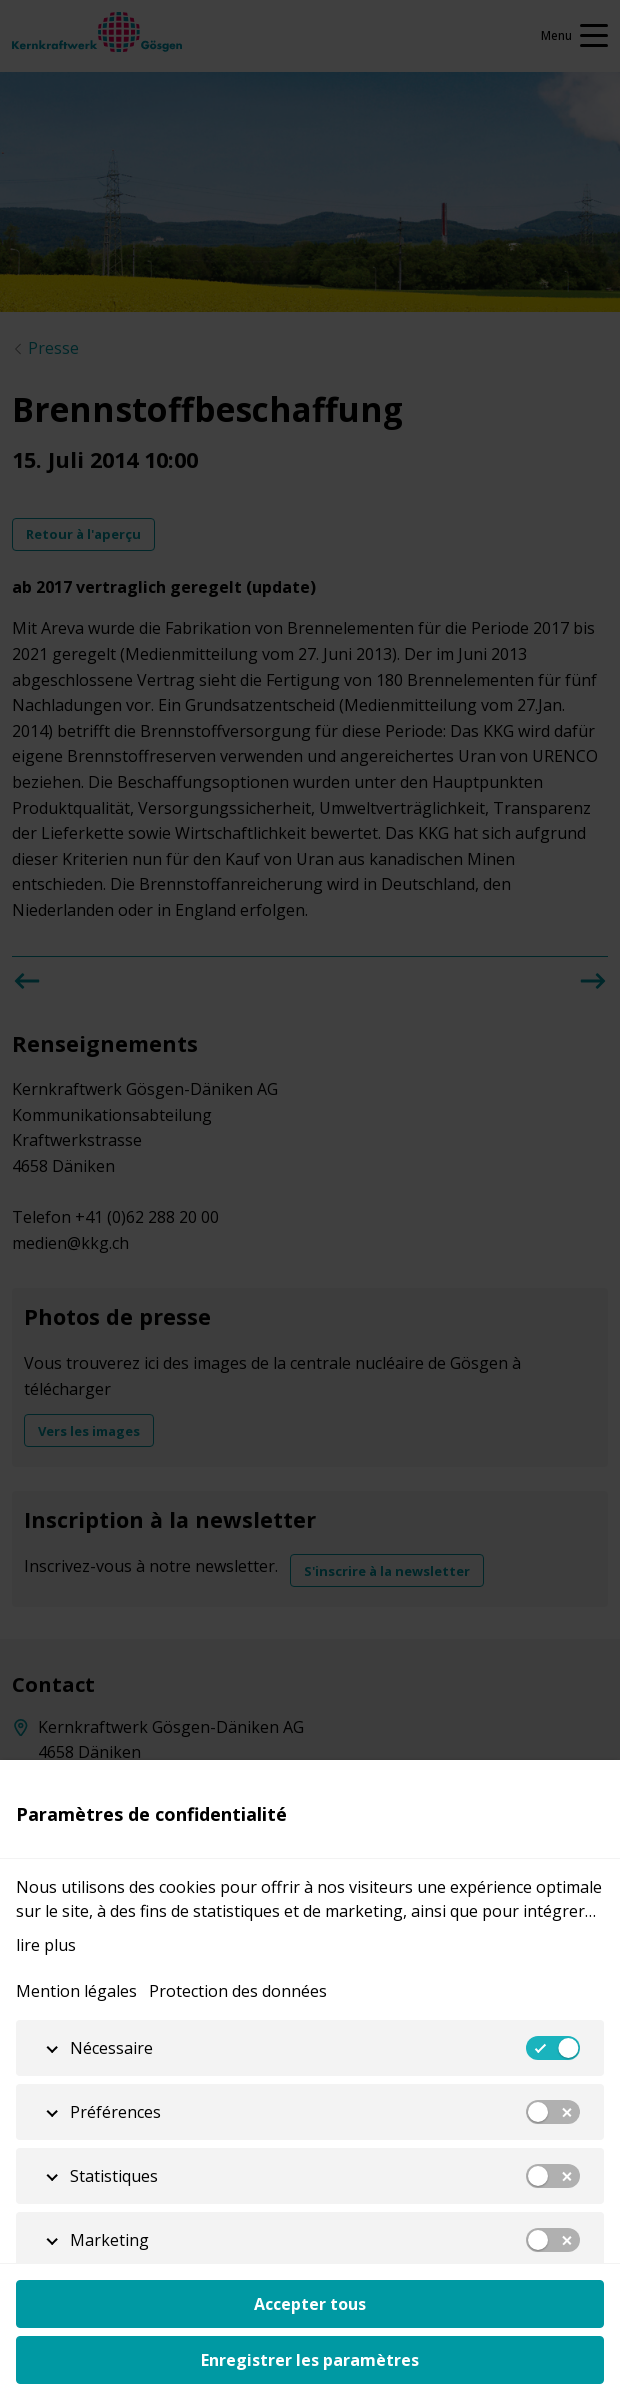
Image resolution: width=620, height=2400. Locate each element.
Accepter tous (310, 2304)
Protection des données (238, 1991)
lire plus (46, 1945)
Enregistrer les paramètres (310, 2360)
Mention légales (76, 1991)
